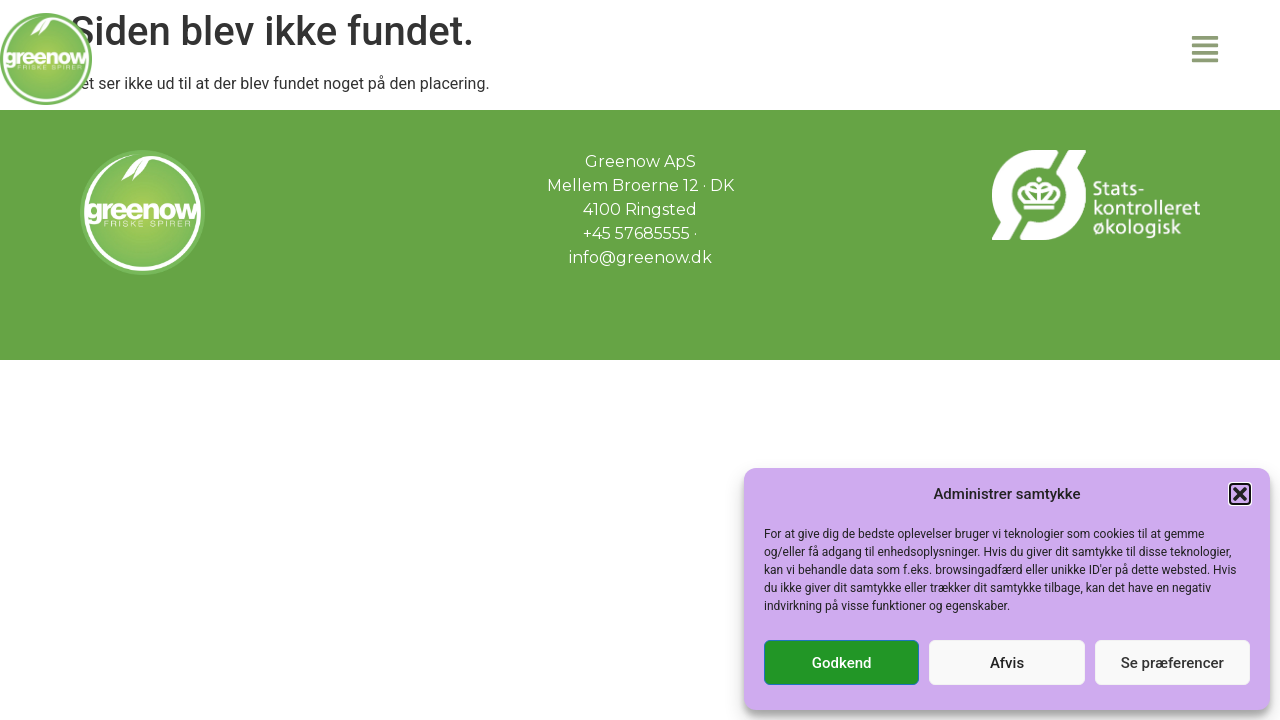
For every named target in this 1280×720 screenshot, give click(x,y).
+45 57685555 (636, 233)
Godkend (842, 663)
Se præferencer (1172, 663)
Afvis (1007, 663)
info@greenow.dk (640, 257)
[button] (1240, 494)
